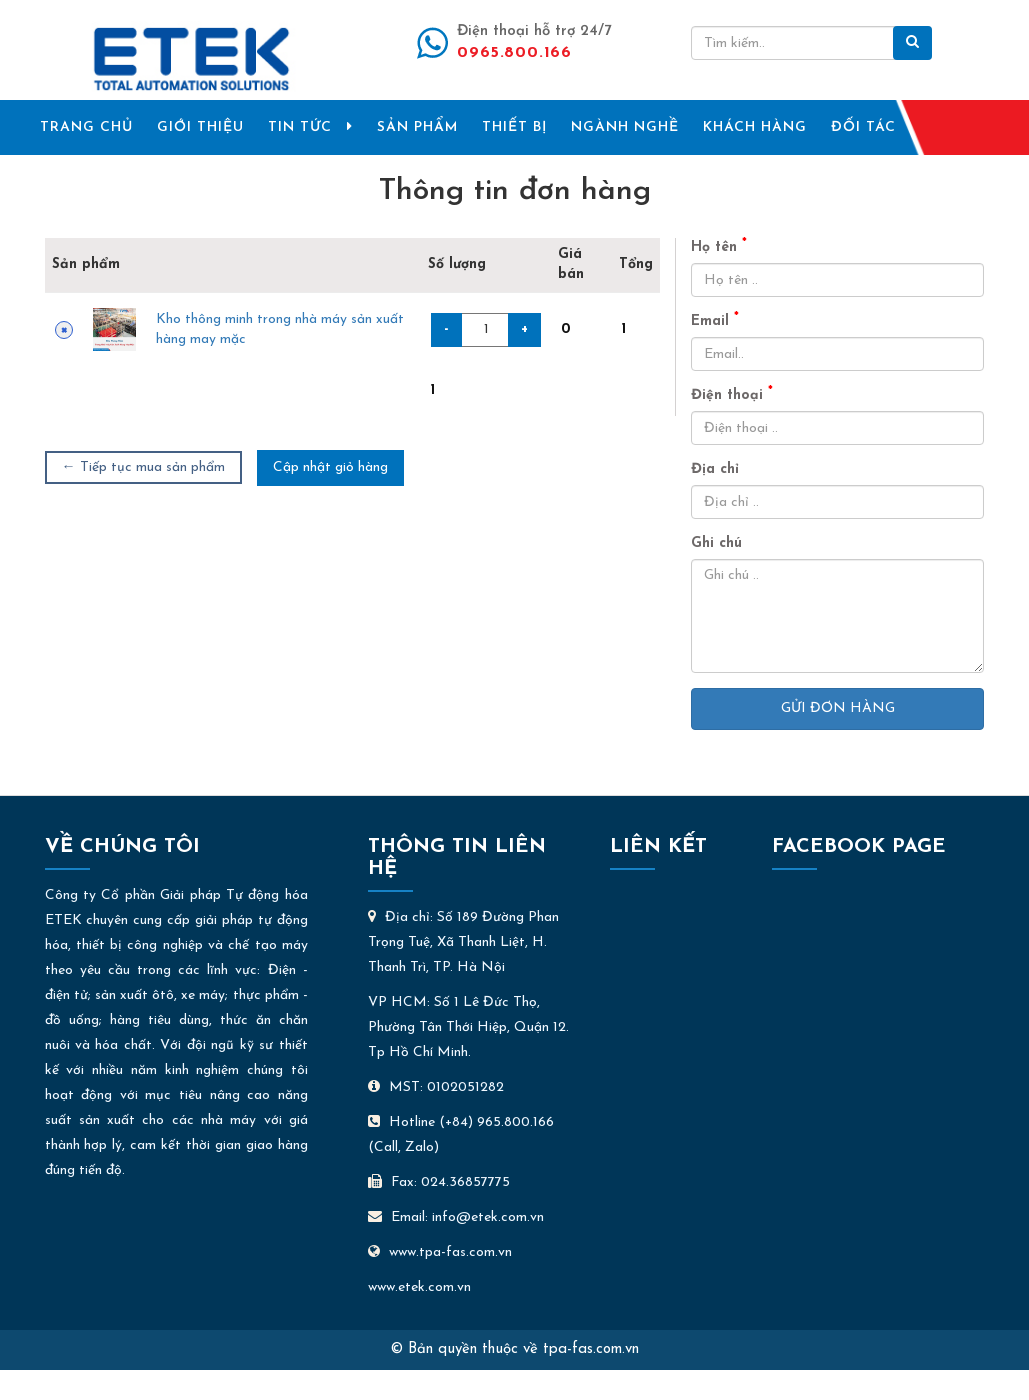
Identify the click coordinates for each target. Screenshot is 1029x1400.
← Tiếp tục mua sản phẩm (143, 467)
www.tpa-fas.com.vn (440, 1252)
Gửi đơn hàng (838, 708)
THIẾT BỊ (514, 127)
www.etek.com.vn (419, 1287)
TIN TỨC (310, 127)
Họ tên (719, 246)
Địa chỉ (715, 469)
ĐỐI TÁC (863, 127)
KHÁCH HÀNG (755, 127)
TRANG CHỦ (86, 127)
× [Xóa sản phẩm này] (64, 329)
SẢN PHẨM (417, 127)
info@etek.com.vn (488, 1217)
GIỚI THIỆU (200, 127)
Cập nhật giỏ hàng (330, 467)
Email (715, 320)
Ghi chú (716, 543)
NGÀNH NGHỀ (625, 127)
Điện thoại (732, 394)
